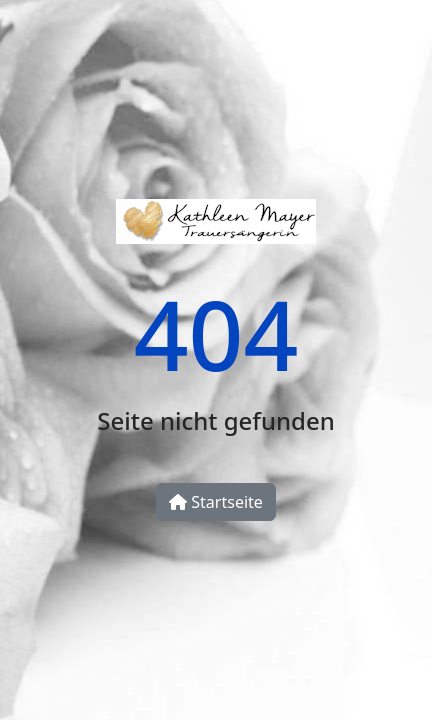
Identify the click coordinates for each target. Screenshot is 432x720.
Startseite (216, 502)
